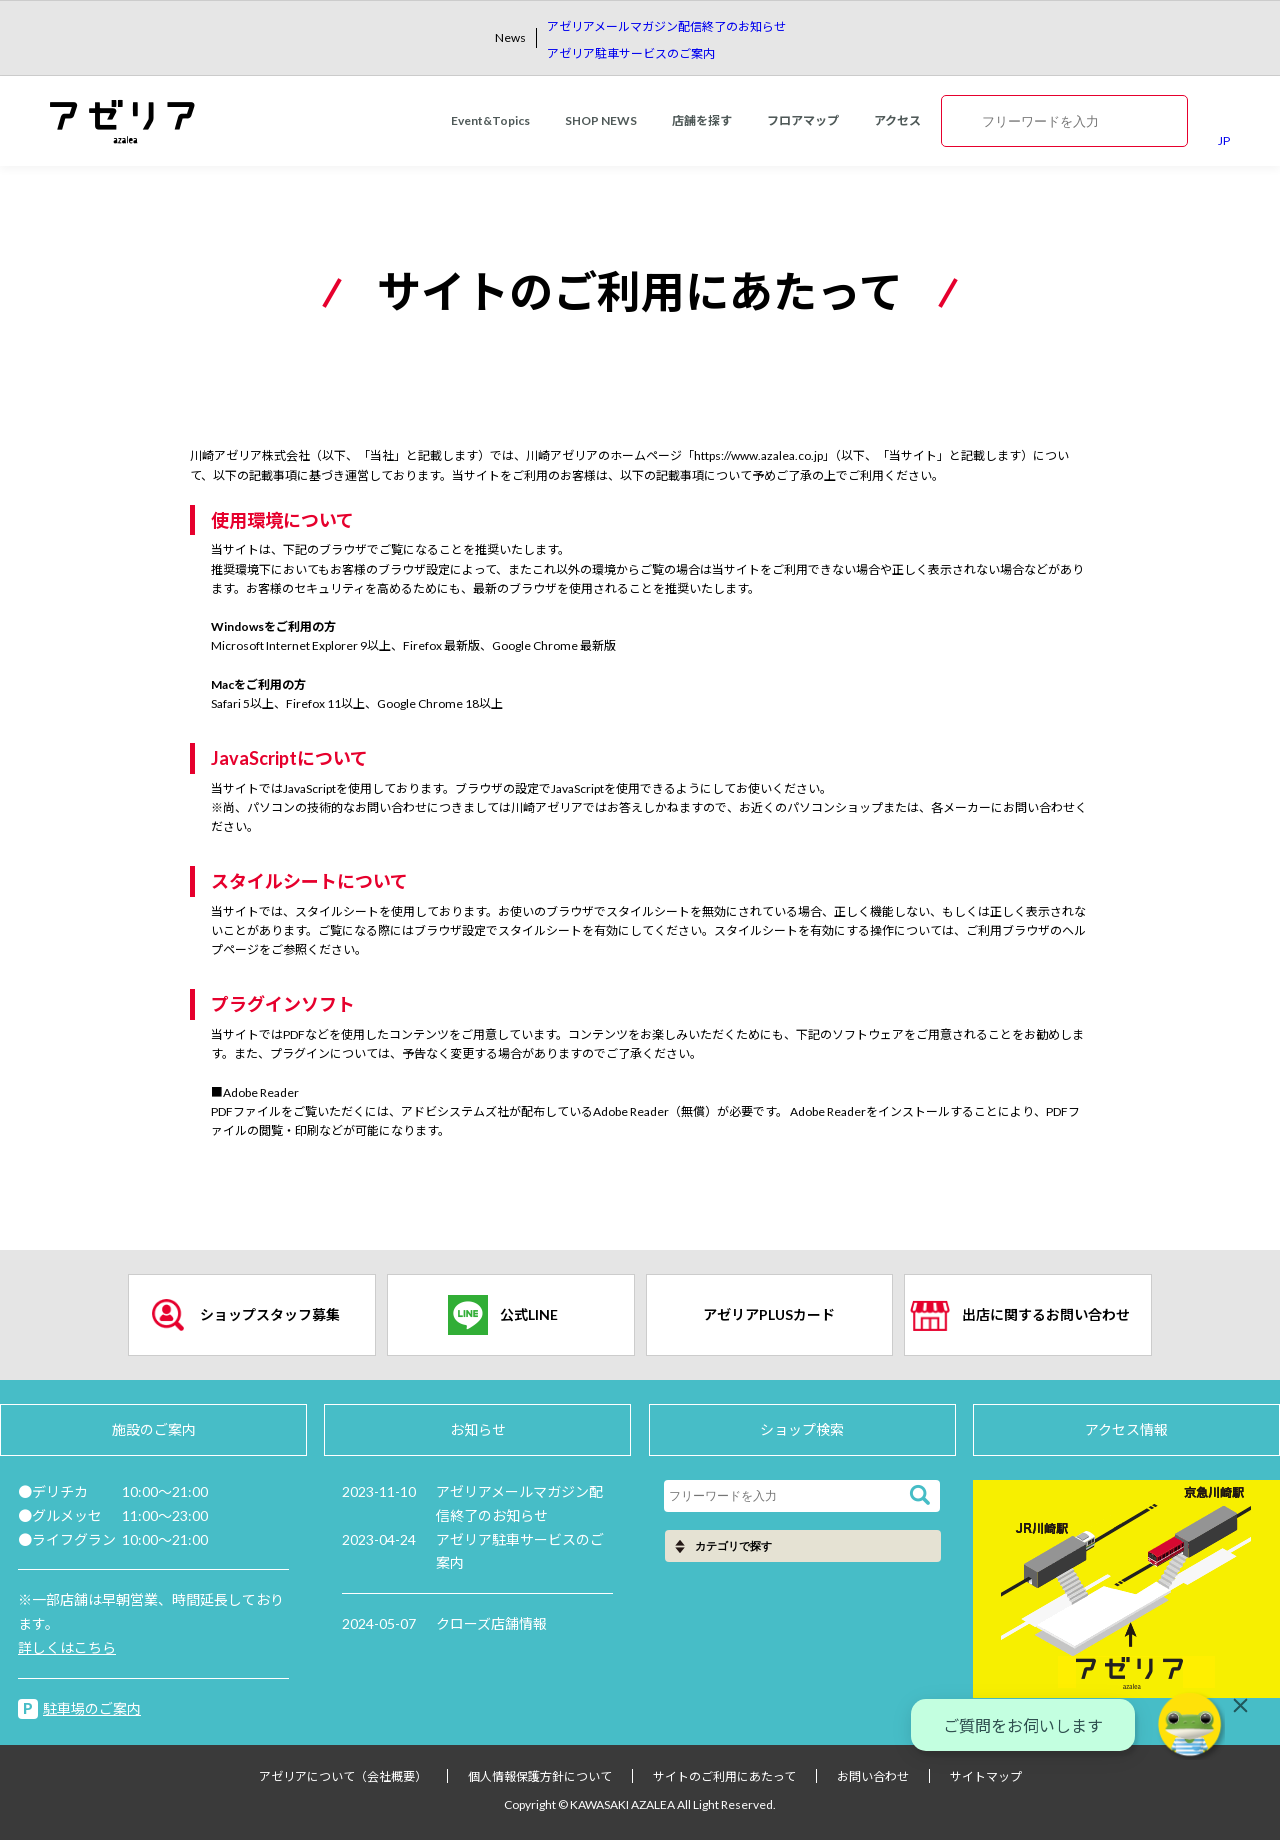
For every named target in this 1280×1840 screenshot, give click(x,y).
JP (1224, 140)
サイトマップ (986, 1776)
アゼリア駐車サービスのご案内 (631, 53)
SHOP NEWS (601, 120)
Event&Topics (490, 120)
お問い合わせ (873, 1776)
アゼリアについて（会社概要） (343, 1776)
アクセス (897, 120)
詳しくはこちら (67, 1647)
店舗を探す (702, 120)
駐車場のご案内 (92, 1708)
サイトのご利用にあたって (724, 1776)
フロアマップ (803, 120)
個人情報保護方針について (540, 1776)
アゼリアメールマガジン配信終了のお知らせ (666, 26)
